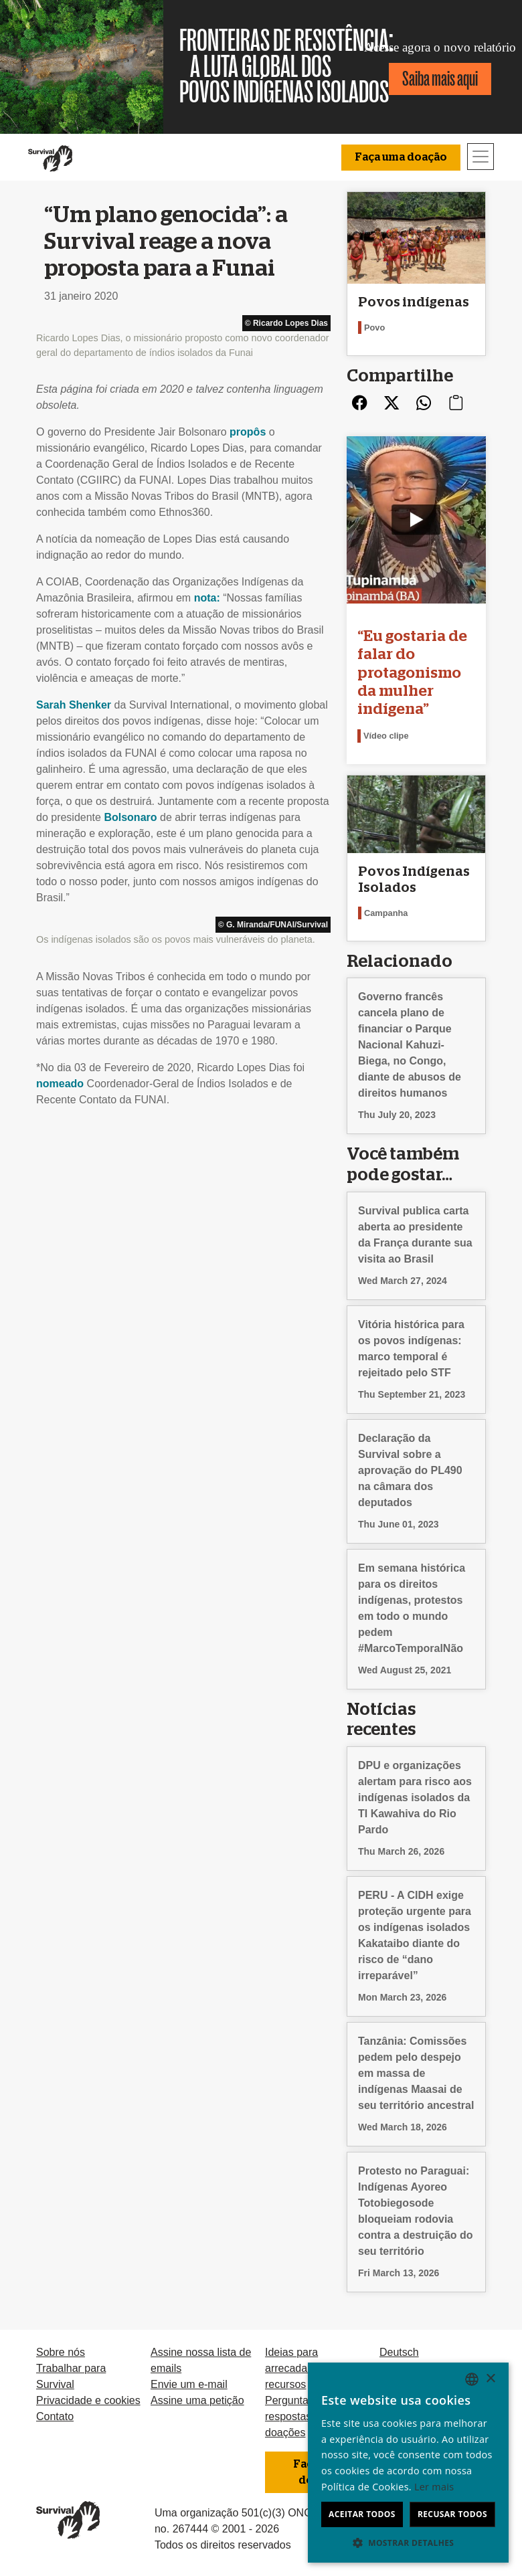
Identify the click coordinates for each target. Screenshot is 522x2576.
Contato (55, 2416)
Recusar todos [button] (452, 2514)
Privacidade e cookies (88, 2400)
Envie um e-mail (189, 2384)
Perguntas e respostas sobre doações (303, 2416)
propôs (248, 432)
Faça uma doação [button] (401, 157)
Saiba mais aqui (440, 78)
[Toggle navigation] (480, 156)
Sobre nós (60, 2352)
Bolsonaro (130, 817)
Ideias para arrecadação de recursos (302, 2368)
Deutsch (399, 2352)
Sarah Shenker (73, 705)
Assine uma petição (197, 2400)
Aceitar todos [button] (362, 2514)
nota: (207, 598)
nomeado (60, 1083)
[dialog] (408, 2463)
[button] (408, 2542)
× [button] (490, 2379)
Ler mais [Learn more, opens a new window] (434, 2486)
